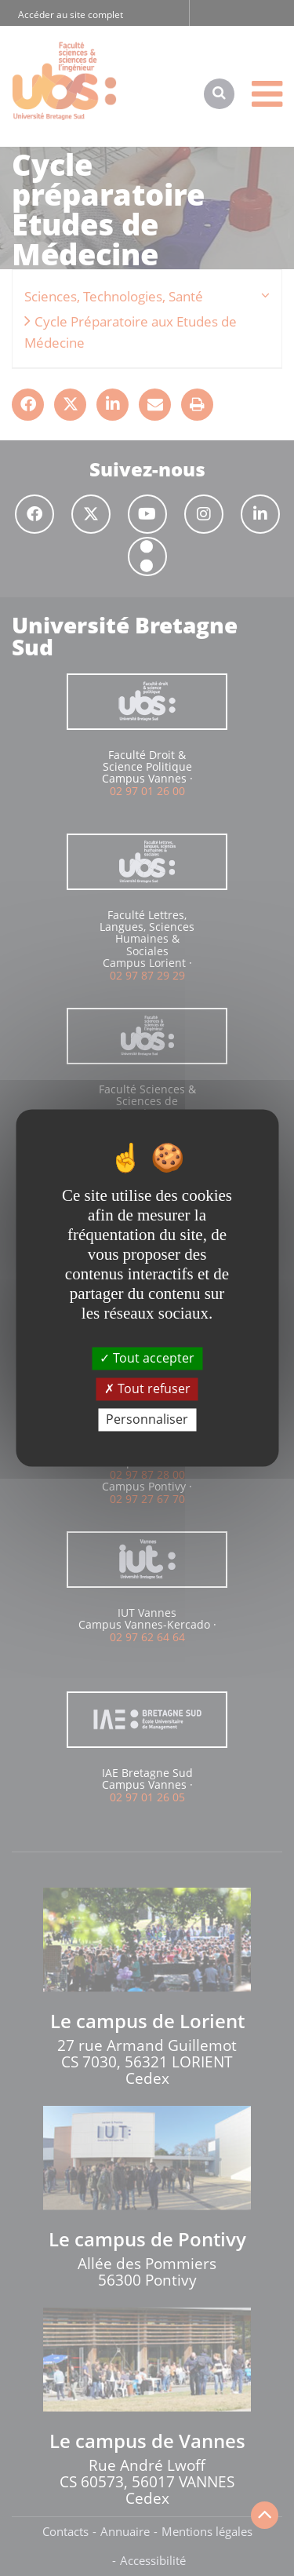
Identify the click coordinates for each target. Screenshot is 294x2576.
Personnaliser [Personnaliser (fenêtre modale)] (147, 1419)
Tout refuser (147, 1388)
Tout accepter (147, 1357)
